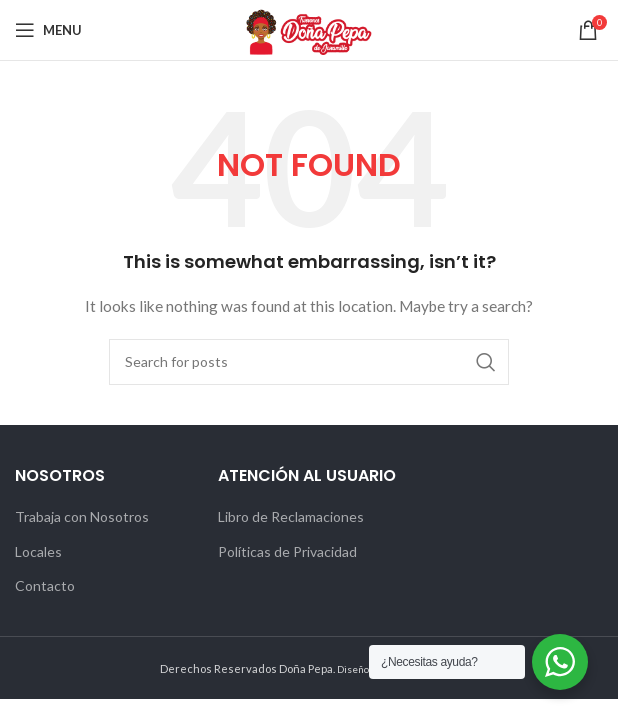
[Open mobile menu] (48, 30)
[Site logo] (309, 28)
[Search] (309, 362)
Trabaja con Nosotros (82, 516)
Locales (38, 551)
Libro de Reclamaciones (291, 516)
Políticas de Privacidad (287, 551)
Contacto (45, 585)
